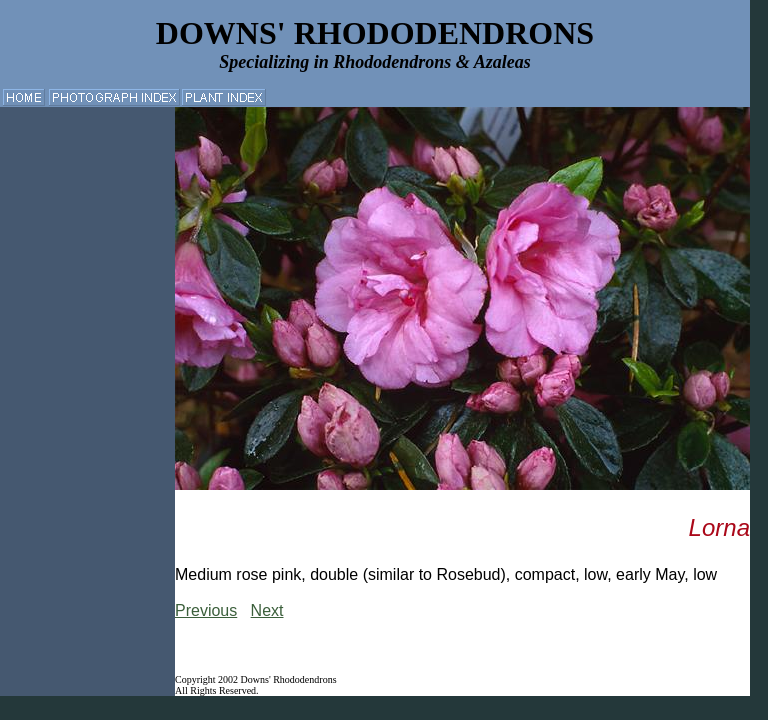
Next (267, 610)
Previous (206, 610)
